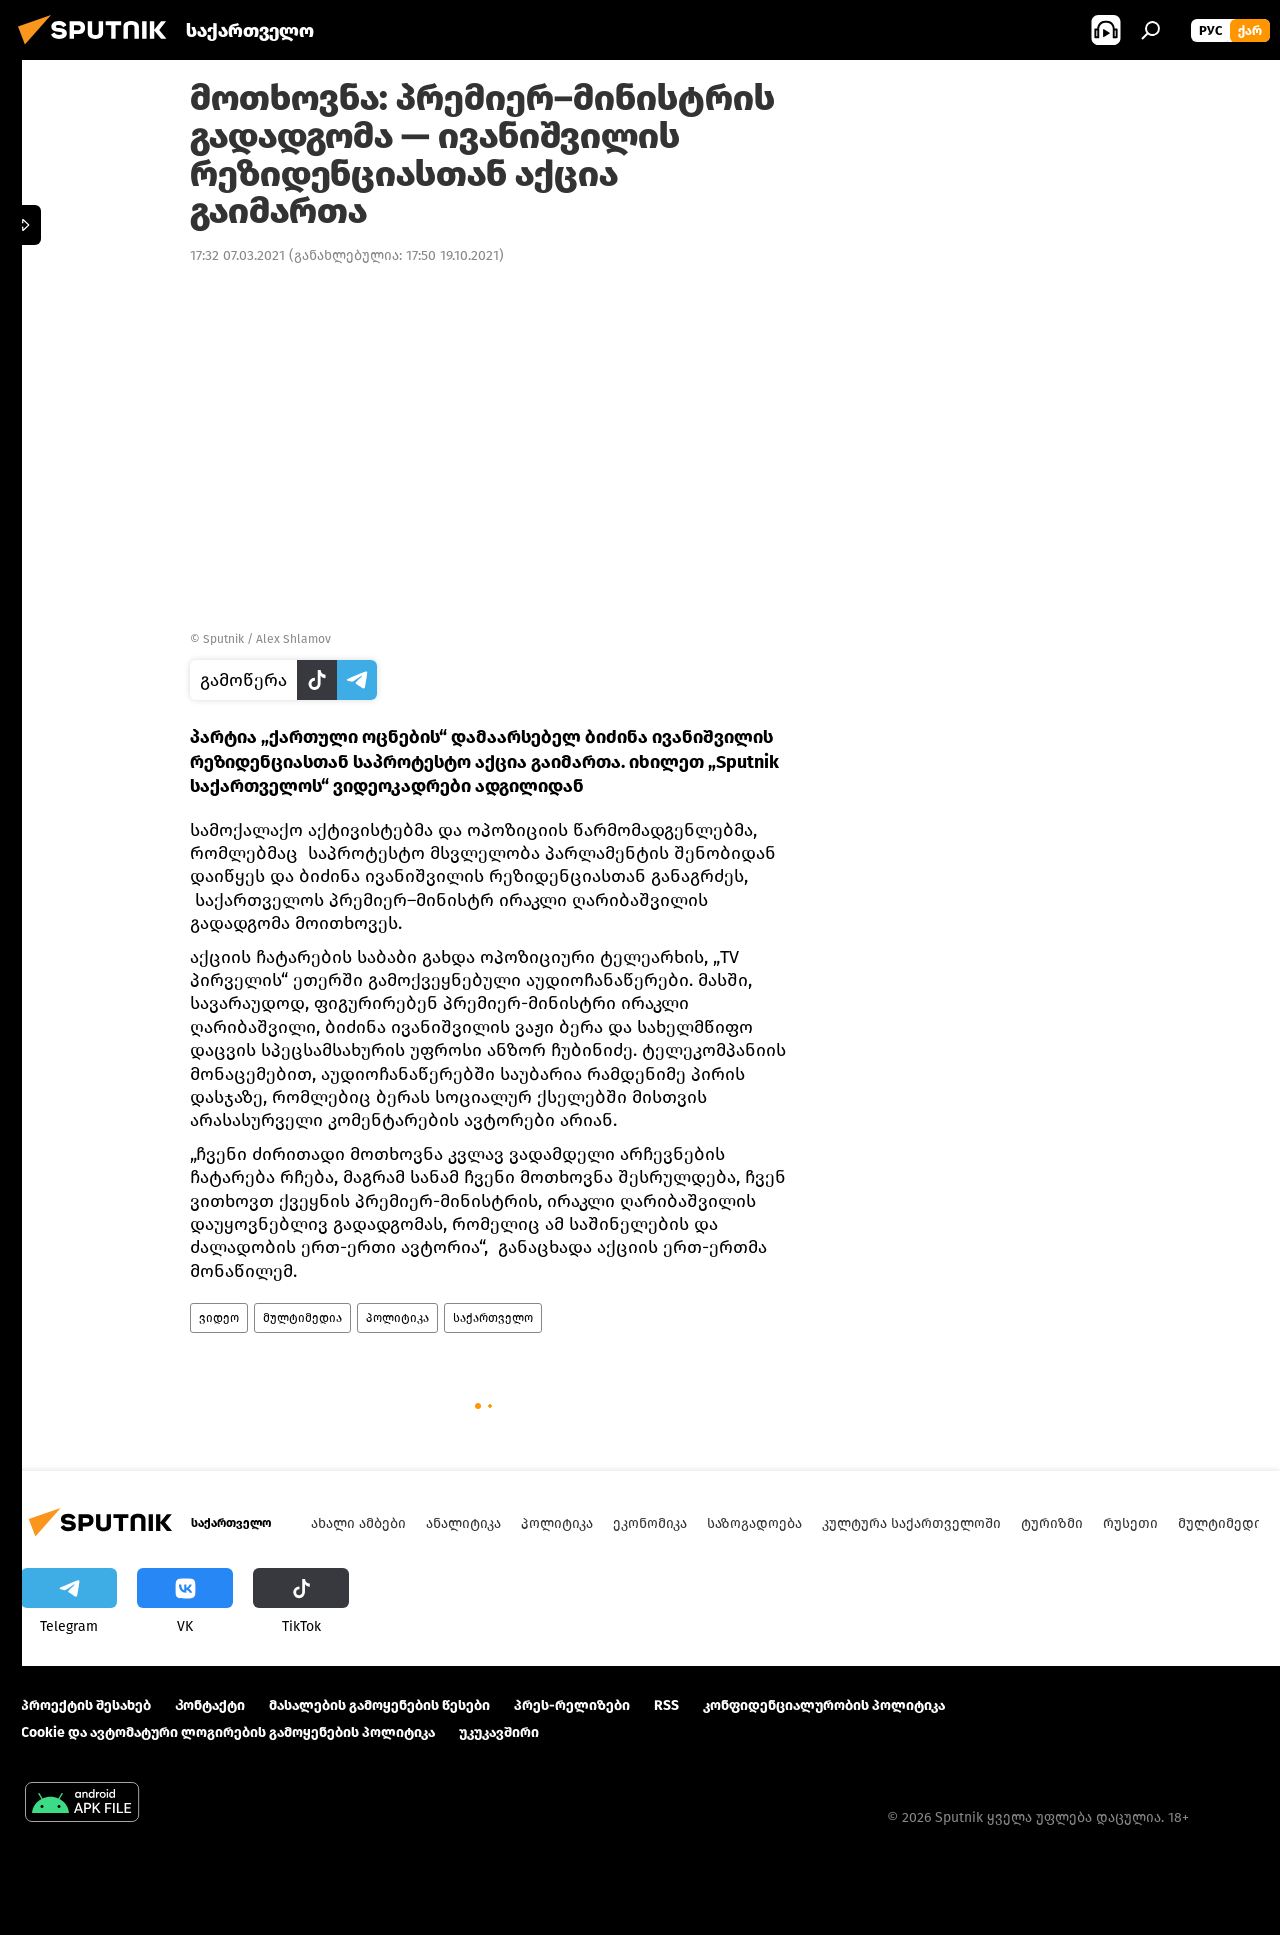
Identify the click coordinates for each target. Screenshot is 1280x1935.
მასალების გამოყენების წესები (379, 1705)
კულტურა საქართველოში (911, 1523)
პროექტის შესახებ (86, 1705)
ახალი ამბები (358, 1523)
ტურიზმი (1052, 1523)
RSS (666, 1705)
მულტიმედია (302, 1318)
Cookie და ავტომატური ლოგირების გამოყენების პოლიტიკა (228, 1732)
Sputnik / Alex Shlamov (267, 639)
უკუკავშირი (499, 1732)
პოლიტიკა (397, 1318)
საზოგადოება (754, 1523)
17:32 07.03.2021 (237, 255)
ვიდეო (219, 1318)
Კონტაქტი (210, 1705)
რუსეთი (1130, 1523)
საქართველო (493, 1318)
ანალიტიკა (463, 1523)
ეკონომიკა (650, 1523)
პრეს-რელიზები (572, 1705)
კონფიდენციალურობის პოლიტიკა (824, 1705)
